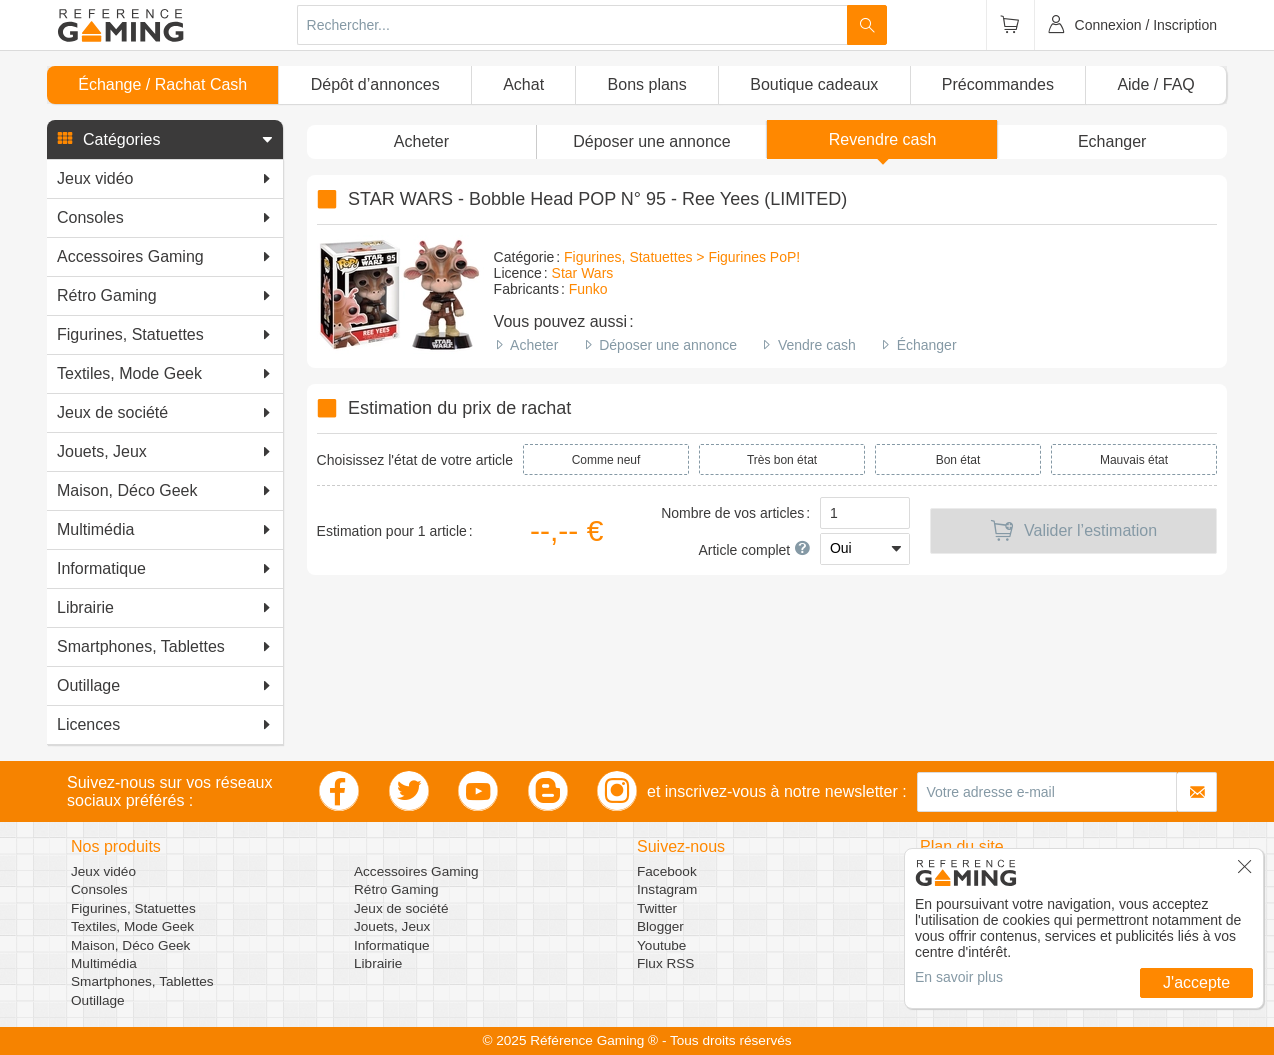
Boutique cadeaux (814, 84)
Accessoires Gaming (416, 871)
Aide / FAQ (1155, 84)
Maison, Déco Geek (130, 945)
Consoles (99, 889)
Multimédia (104, 963)
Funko (588, 289)
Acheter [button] (421, 141)
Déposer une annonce (668, 345)
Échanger (927, 345)
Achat (523, 84)
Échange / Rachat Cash (162, 84)
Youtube (661, 945)
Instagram (667, 889)
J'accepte (1196, 982)
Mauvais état (1134, 460)
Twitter (657, 908)
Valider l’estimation (1073, 531)
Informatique (392, 945)
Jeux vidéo (103, 871)
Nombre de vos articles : (735, 513)
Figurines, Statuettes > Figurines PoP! (682, 257)
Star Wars (583, 273)
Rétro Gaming (396, 889)
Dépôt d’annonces (375, 84)
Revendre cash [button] (883, 139)
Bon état (958, 460)
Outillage (98, 1000)
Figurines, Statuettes (133, 908)
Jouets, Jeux (392, 926)
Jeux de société (401, 908)
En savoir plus (959, 977)
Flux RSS (665, 963)
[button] (165, 140)
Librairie (378, 963)
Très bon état (782, 460)
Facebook (667, 871)
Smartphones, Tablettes (142, 981)
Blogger (660, 926)
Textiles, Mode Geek (132, 926)
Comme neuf (606, 460)
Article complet (754, 550)
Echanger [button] (1112, 141)
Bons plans (647, 84)
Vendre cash (817, 345)
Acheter (534, 345)
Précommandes (998, 84)
